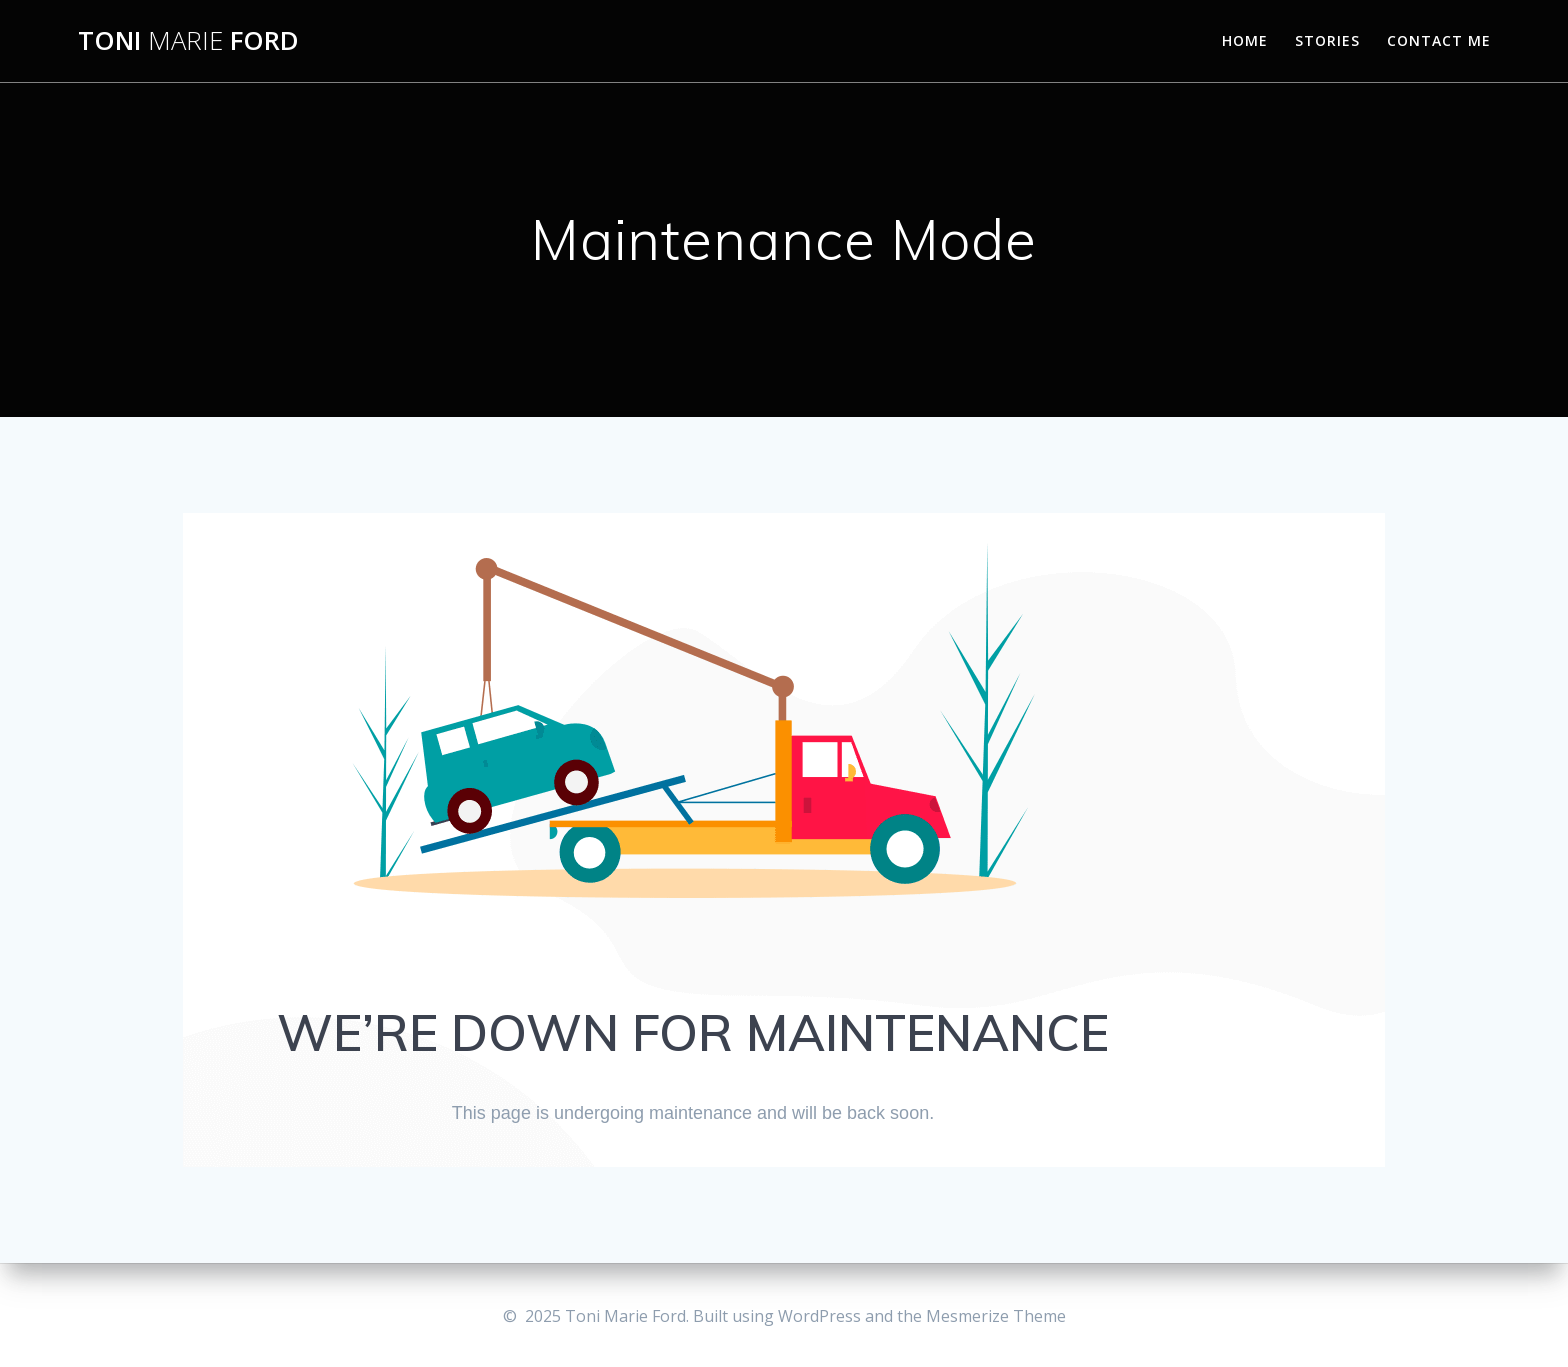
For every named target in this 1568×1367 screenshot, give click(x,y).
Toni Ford (188, 41)
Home (1245, 40)
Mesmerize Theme (996, 1316)
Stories (1327, 40)
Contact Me (1439, 40)
